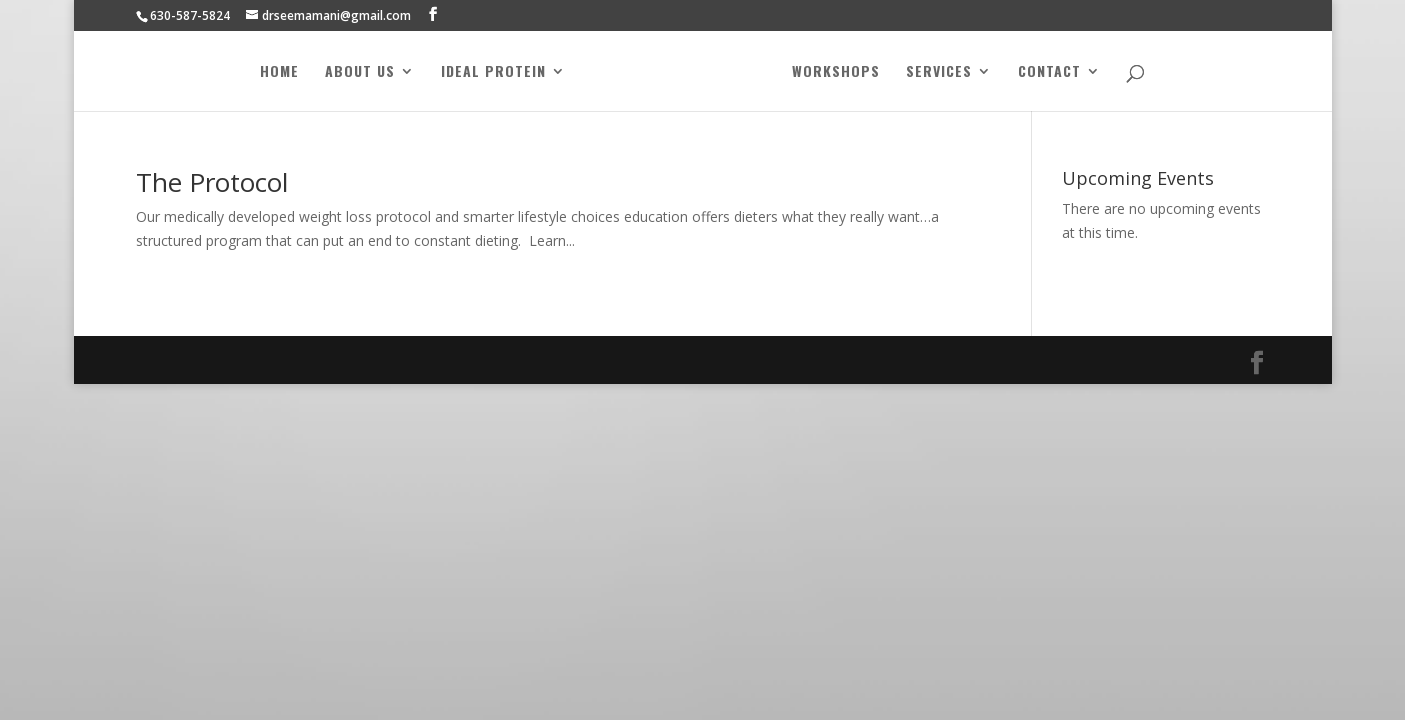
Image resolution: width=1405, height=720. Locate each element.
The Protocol (212, 182)
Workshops (836, 72)
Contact (1049, 72)
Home (279, 72)
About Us (360, 72)
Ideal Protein (493, 72)
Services (939, 72)
